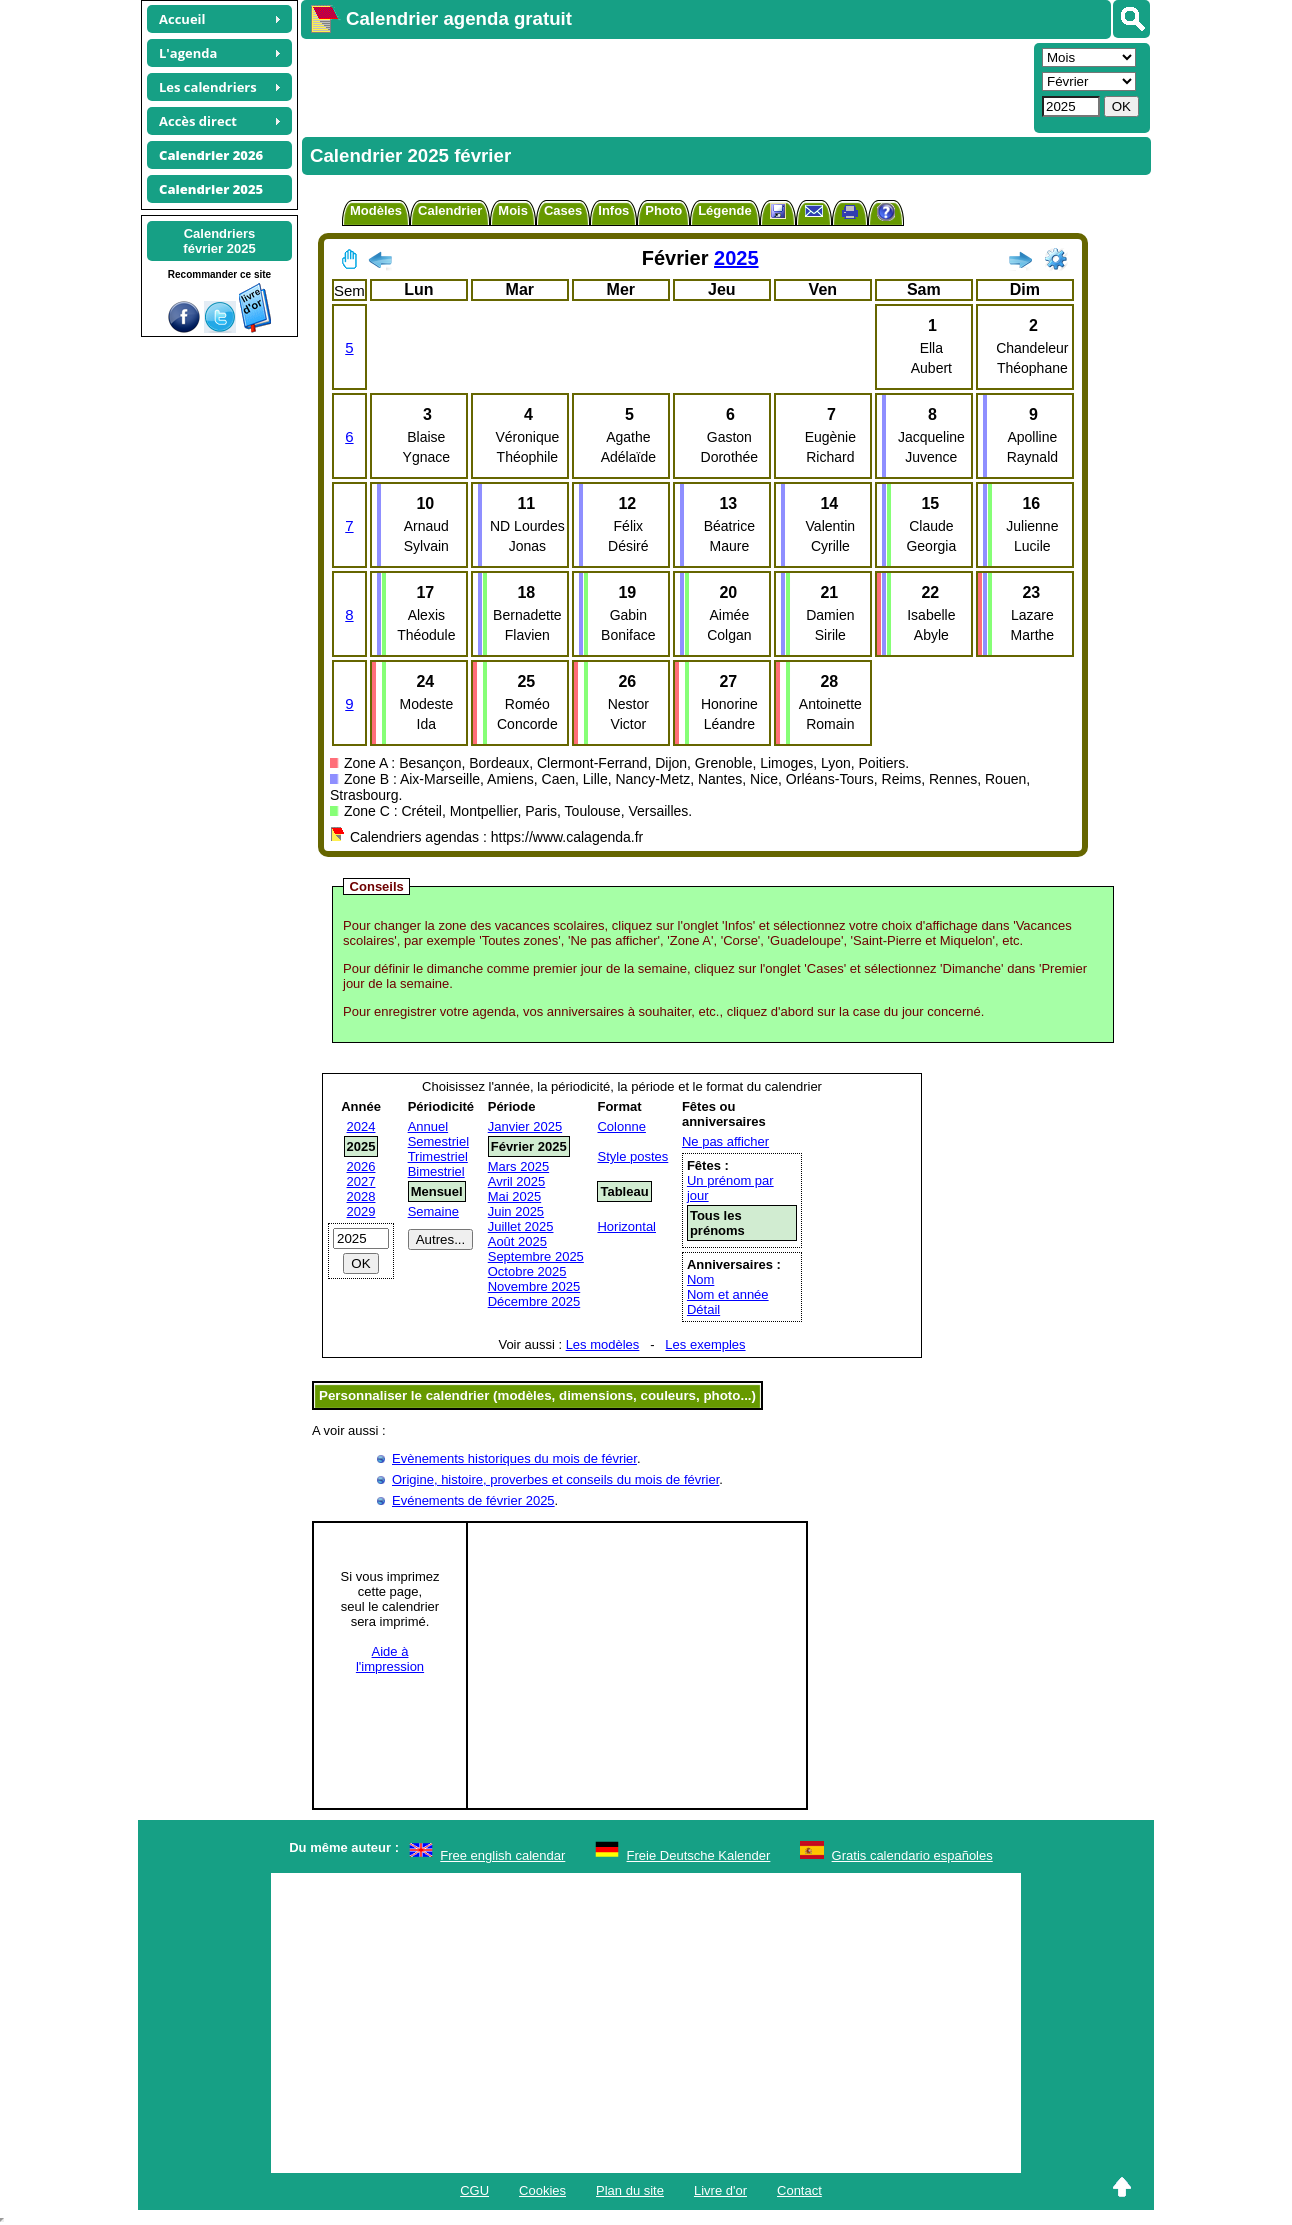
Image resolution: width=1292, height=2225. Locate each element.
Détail (703, 1309)
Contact (799, 2190)
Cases (563, 210)
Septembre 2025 (536, 1256)
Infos (613, 210)
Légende (724, 210)
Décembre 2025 (534, 1301)
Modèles (376, 210)
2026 (361, 1166)
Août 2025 (517, 1241)
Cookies (542, 2190)
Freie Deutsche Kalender (699, 1855)
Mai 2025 (514, 1196)
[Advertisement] (665, 86)
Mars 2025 (518, 1166)
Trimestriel (438, 1156)
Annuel (428, 1126)
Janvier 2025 (525, 1126)
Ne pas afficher (725, 1141)
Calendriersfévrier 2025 (219, 241)
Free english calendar (502, 1855)
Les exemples (705, 1344)
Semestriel (438, 1141)
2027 (361, 1181)
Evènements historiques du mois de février (514, 1458)
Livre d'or (720, 2190)
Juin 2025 (516, 1211)
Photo (663, 210)
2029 (361, 1211)
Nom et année (728, 1294)
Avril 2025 (517, 1181)
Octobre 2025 (527, 1271)
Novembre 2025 (534, 1286)
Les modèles (603, 1344)
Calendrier (450, 210)
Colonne (621, 1126)
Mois (513, 210)
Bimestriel (436, 1171)
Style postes (632, 1156)
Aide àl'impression (390, 1659)
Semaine (433, 1211)
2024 (361, 1126)
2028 (361, 1196)
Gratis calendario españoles (912, 1855)
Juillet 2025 (521, 1226)
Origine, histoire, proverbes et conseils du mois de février (555, 1479)
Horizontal (626, 1226)
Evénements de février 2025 (473, 1500)
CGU (474, 2190)
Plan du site (630, 2190)
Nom (700, 1279)
